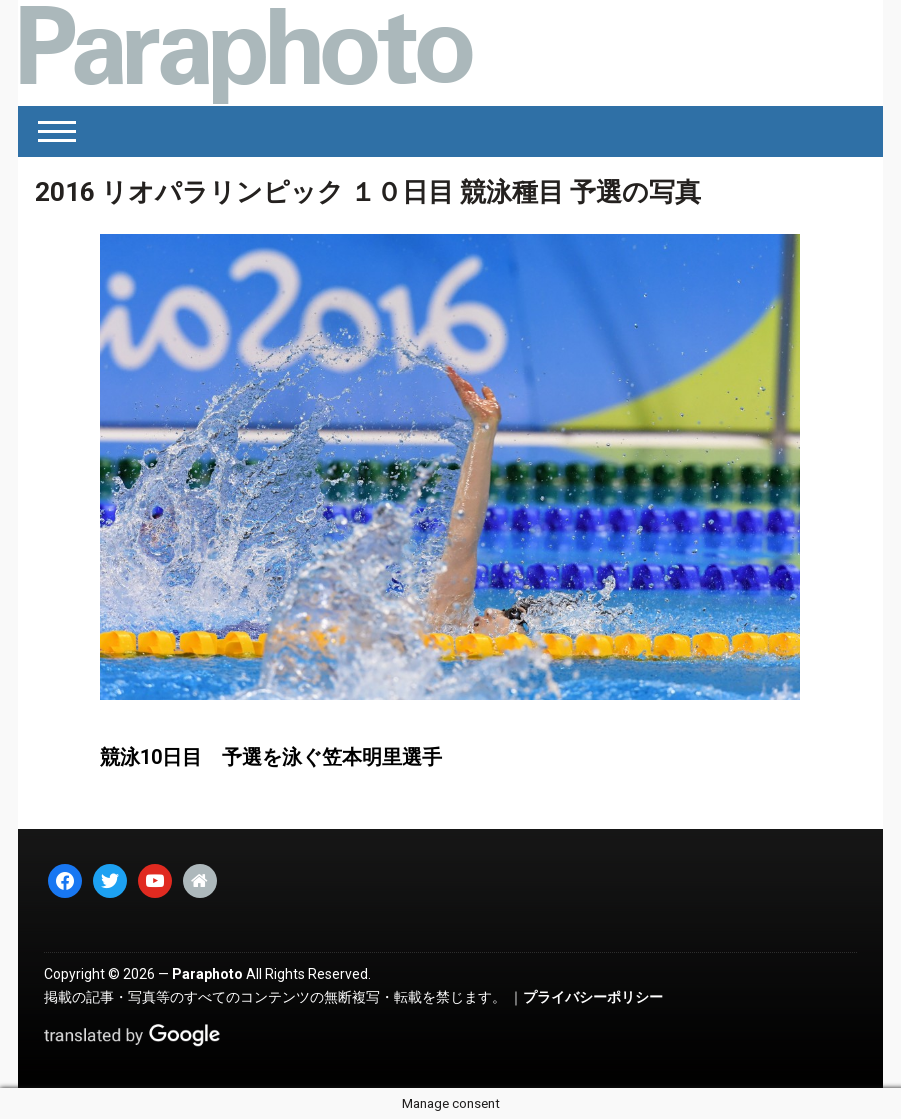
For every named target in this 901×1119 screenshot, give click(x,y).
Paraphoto (207, 974)
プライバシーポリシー (593, 997)
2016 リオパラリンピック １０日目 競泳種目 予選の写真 (368, 192)
